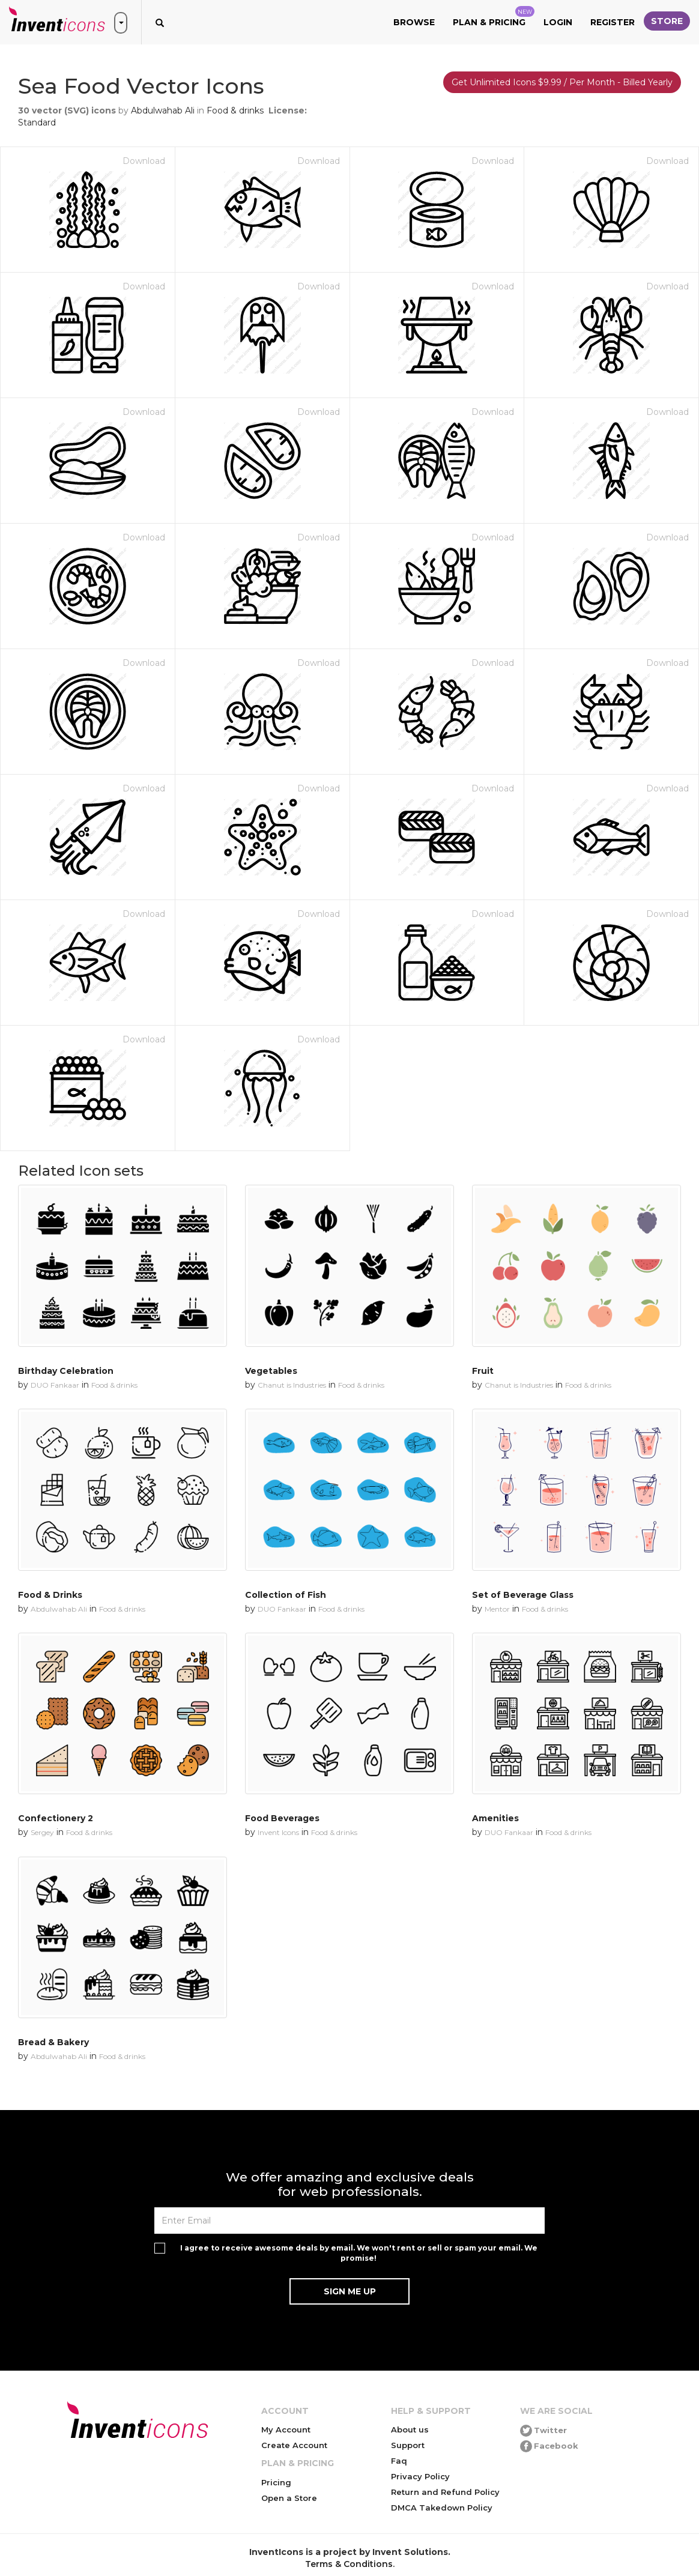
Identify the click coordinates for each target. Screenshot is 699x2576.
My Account (285, 2429)
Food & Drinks (50, 1594)
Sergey (42, 1832)
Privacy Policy (420, 2476)
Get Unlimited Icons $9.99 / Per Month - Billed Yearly (562, 82)
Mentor (497, 1608)
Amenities (495, 1818)
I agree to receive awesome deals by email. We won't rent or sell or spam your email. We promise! (358, 2253)
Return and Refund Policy (445, 2492)
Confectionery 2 (55, 1818)
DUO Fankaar (55, 1384)
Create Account (294, 2445)
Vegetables (271, 1370)
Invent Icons (278, 1832)
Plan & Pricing (493, 17)
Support (408, 2445)
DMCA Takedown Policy (441, 2507)
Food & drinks (235, 110)
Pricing (276, 2482)
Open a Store (289, 2498)
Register (612, 22)
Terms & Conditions (349, 2564)
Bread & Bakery (53, 2042)
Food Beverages (282, 1818)
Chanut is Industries (292, 1384)
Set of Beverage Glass (522, 1594)
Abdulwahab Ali (163, 110)
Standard (37, 122)
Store (667, 21)
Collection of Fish (285, 1594)
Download (144, 161)
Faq (399, 2461)
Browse (414, 22)
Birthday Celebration (65, 1370)
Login (557, 22)
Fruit (483, 1370)
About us (410, 2429)
